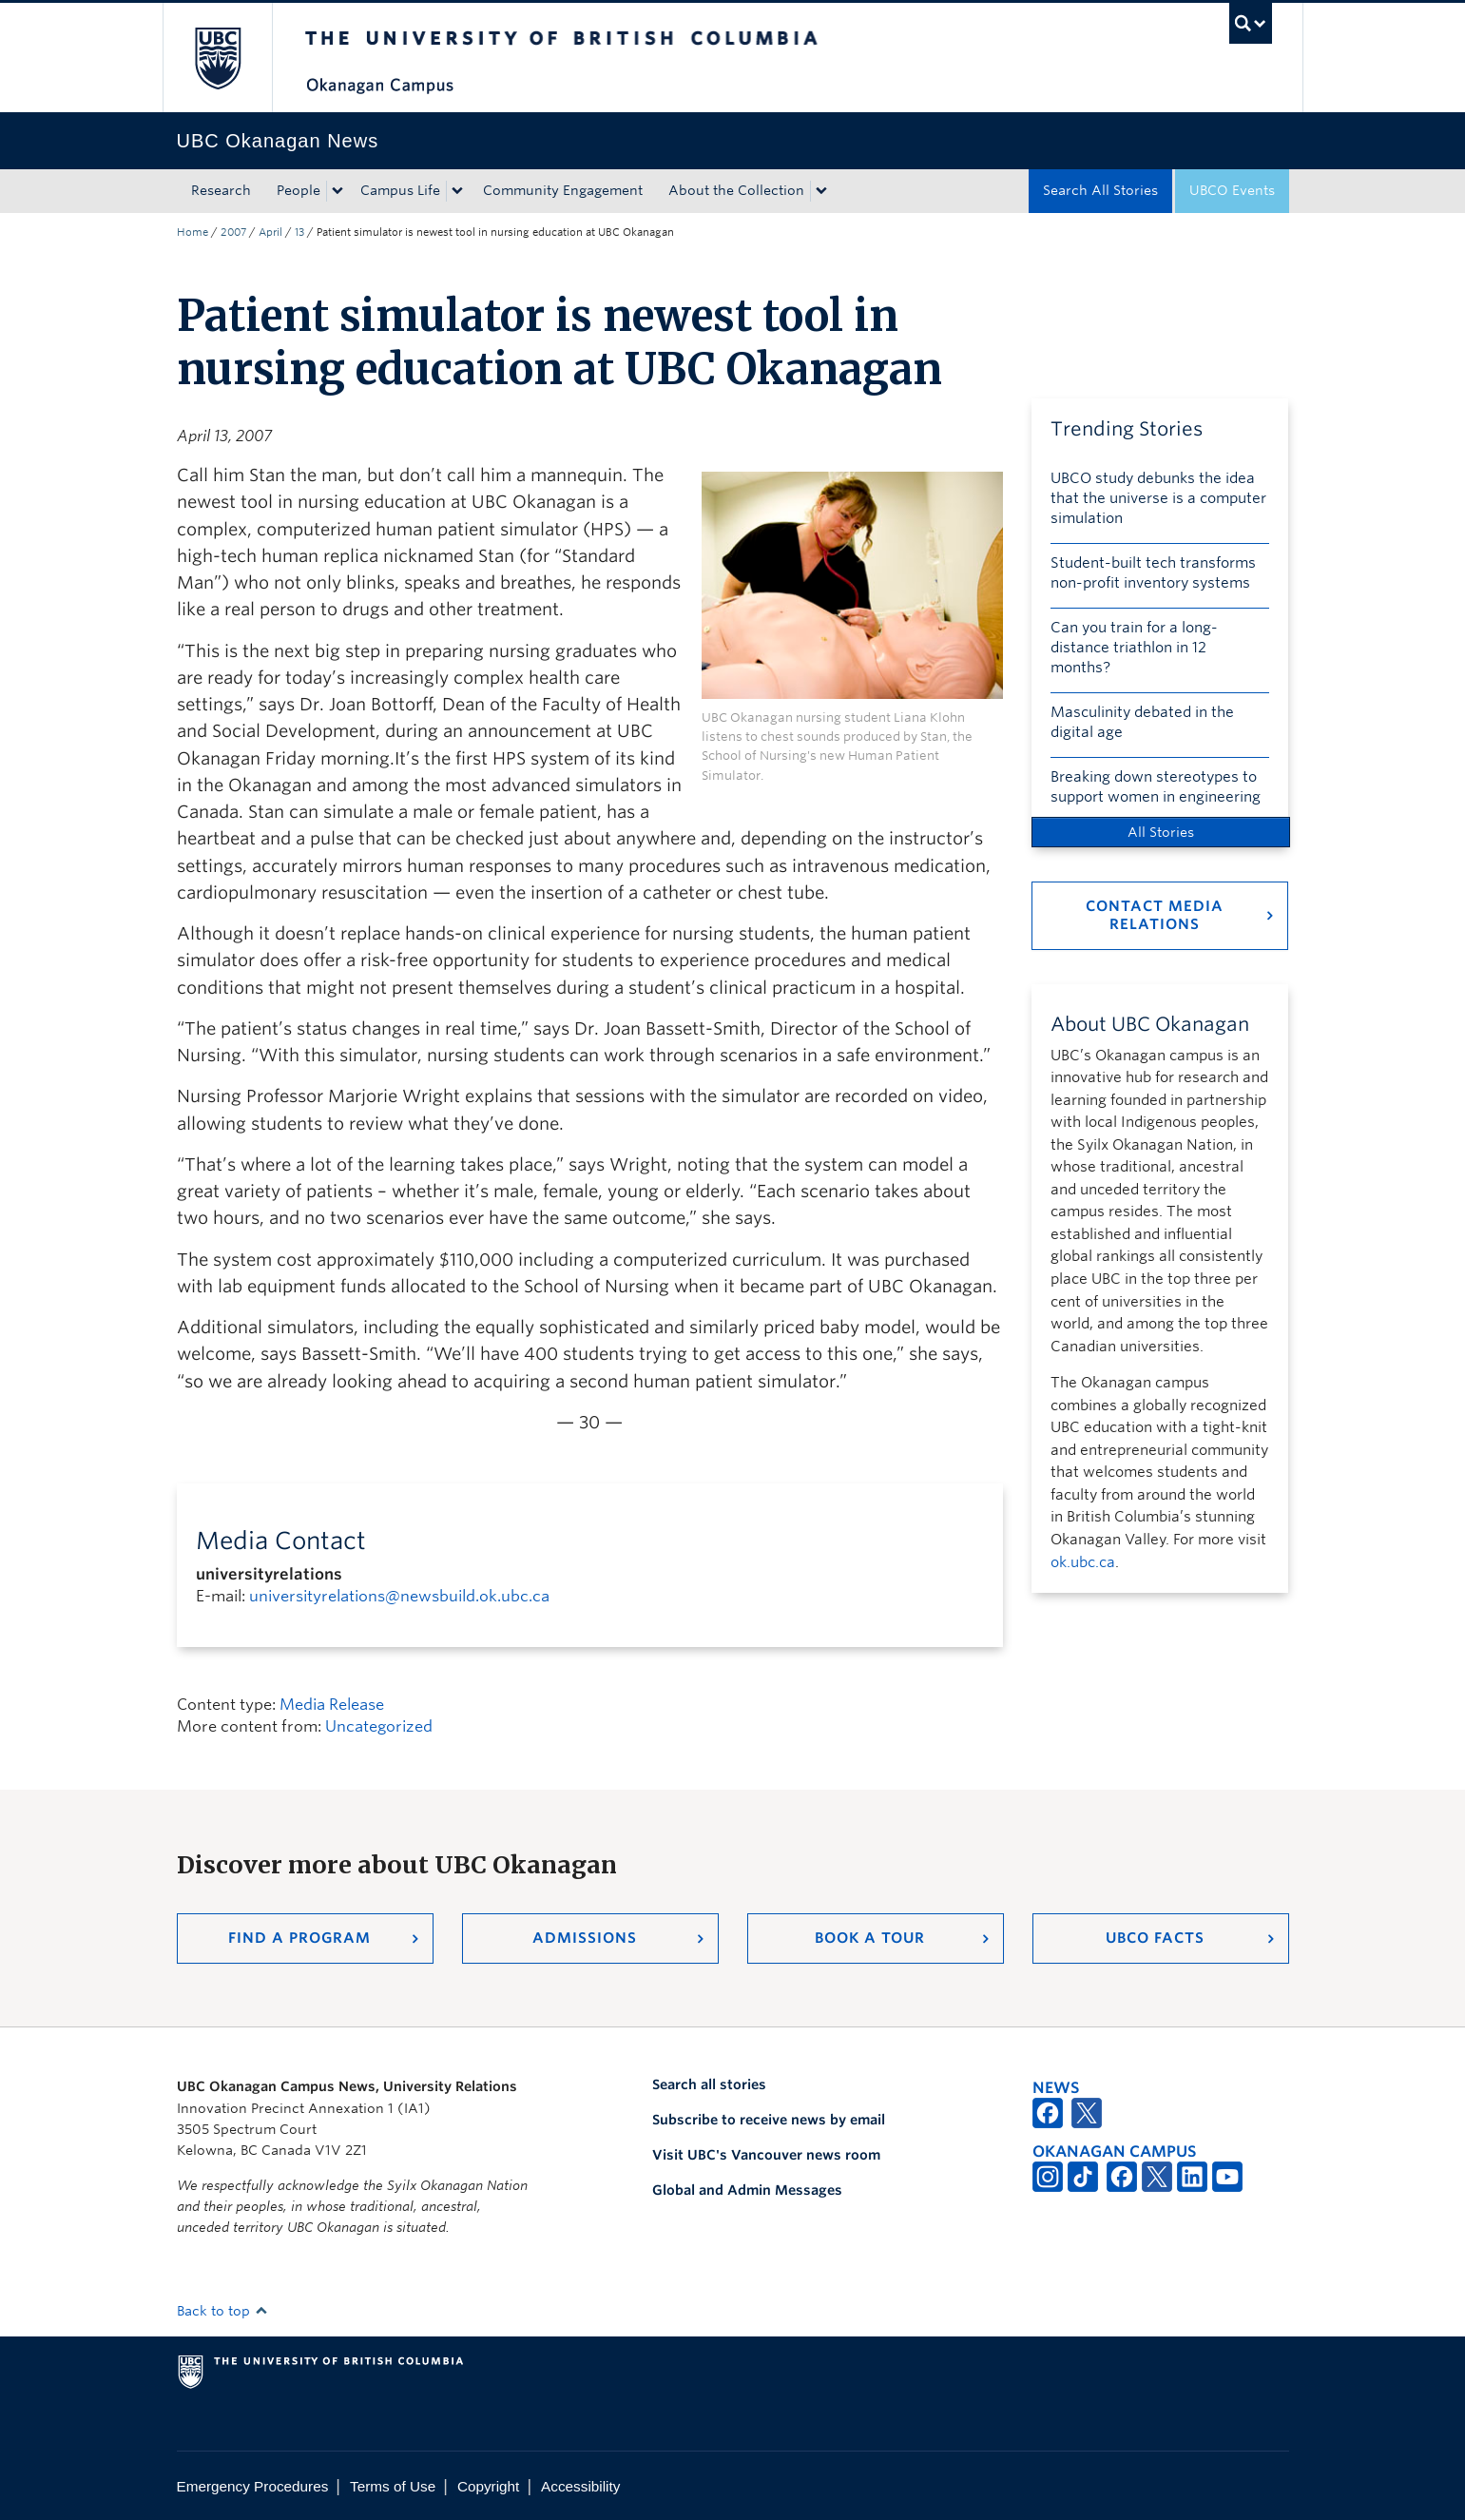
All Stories (1161, 832)
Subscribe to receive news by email (768, 2119)
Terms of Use (392, 2486)
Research (221, 190)
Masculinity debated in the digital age (1142, 722)
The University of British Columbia (217, 57)
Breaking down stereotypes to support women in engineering (1156, 786)
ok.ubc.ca (1083, 1562)
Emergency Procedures (253, 2486)
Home (192, 232)
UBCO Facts (1155, 1938)
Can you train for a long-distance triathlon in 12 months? (1134, 647)
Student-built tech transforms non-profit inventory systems (1153, 572)
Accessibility (580, 2486)
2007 (233, 232)
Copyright (488, 2486)
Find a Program (299, 1938)
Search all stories (709, 2084)
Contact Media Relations (1155, 915)
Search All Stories (1100, 190)
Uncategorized (379, 1726)
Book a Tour (870, 1938)
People (298, 190)
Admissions (584, 1938)
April (270, 232)
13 (299, 232)
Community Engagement (563, 190)
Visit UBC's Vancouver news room (766, 2154)
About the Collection (736, 190)
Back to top (222, 2310)
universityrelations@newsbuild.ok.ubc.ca (399, 1596)
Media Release (332, 1705)
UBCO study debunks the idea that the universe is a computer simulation (1158, 498)
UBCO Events (1232, 190)
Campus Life (400, 190)
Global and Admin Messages (747, 2190)
